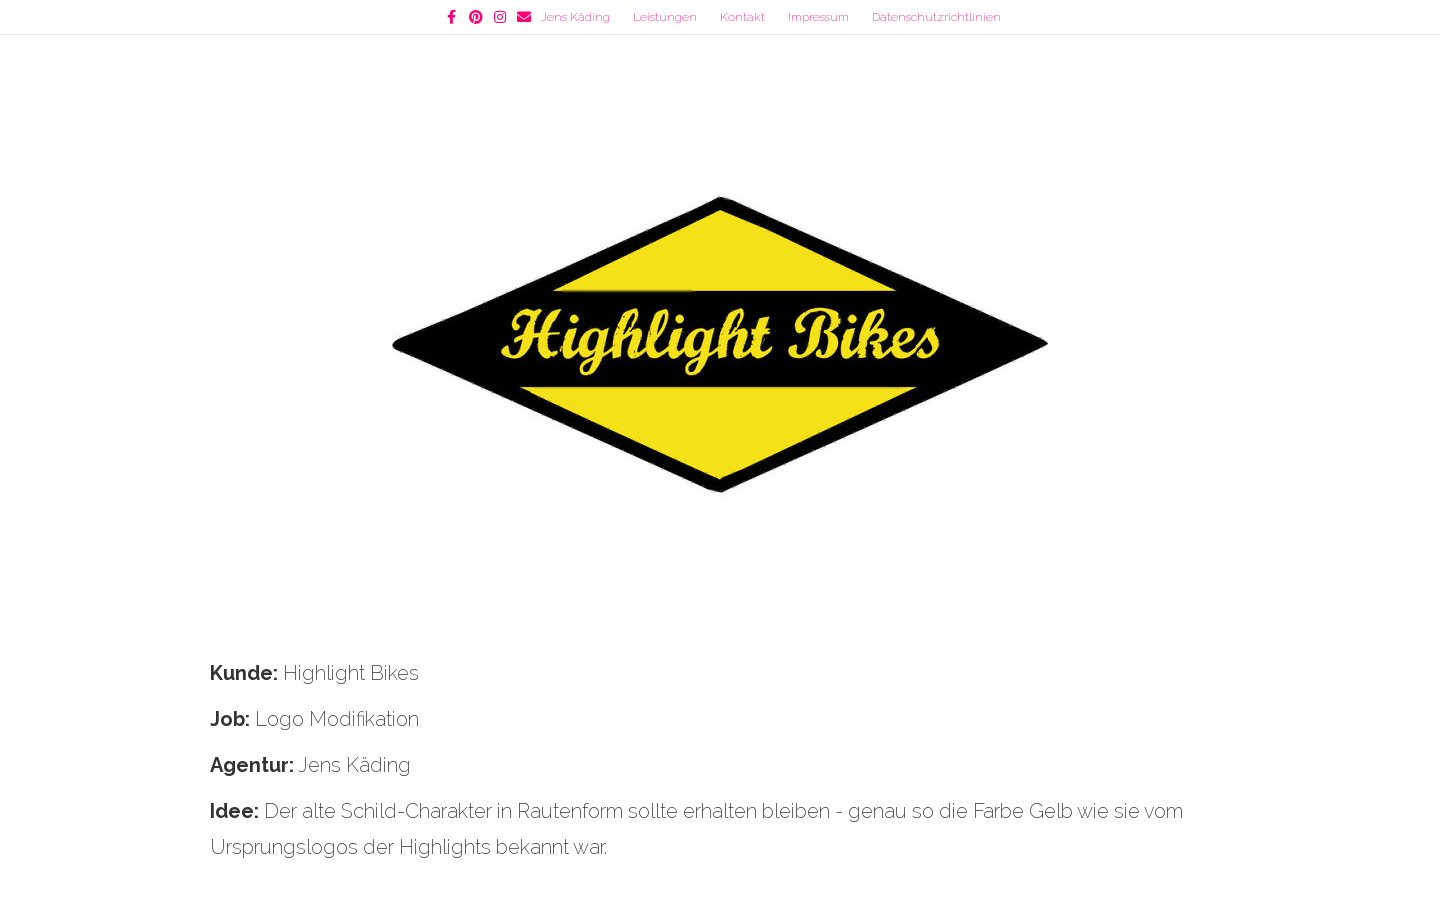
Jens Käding (575, 17)
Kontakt (742, 17)
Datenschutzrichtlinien (936, 17)
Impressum (818, 17)
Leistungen (665, 17)
